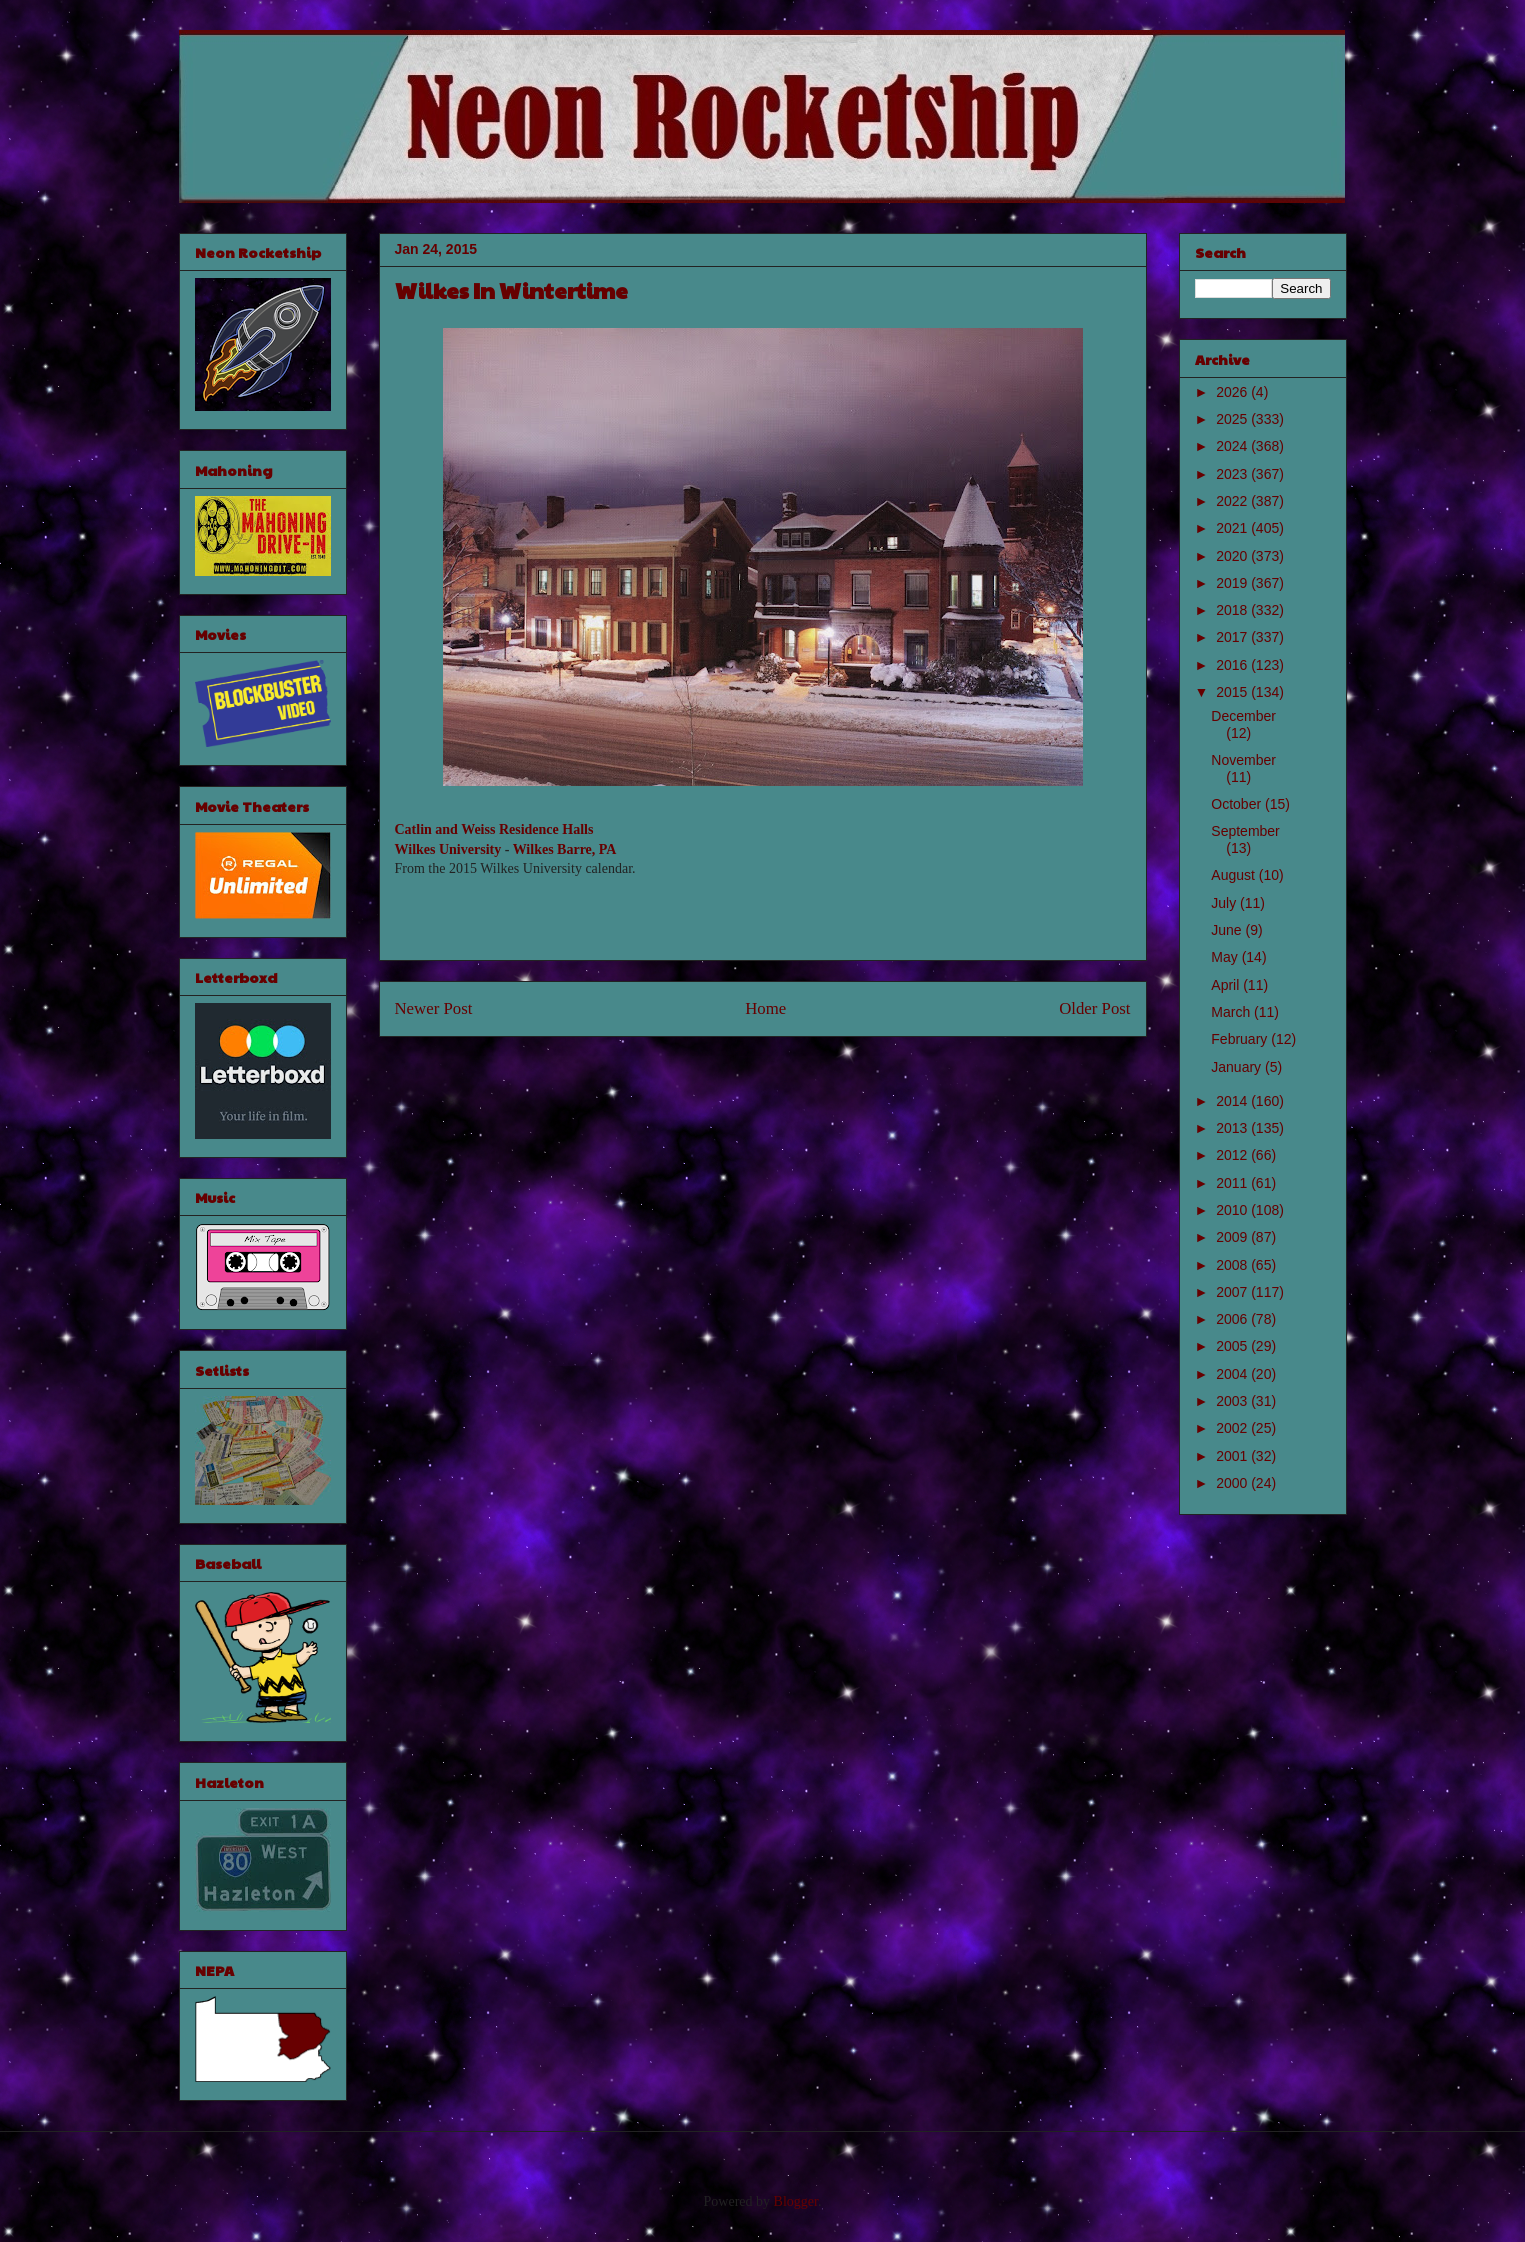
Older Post (1094, 1008)
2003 (1233, 1401)
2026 (1233, 392)
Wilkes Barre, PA (565, 849)
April (1227, 985)
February (1241, 1039)
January (1238, 1067)
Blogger (796, 2201)
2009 (1233, 1237)
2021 (1233, 528)
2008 (1233, 1265)
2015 (1233, 692)
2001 (1233, 1456)
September (1245, 831)
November (1243, 760)
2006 (1233, 1319)
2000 (1233, 1483)
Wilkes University (448, 849)
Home (765, 1008)
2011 (1233, 1183)
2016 (1233, 665)
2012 (1233, 1155)
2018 (1233, 610)
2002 (1233, 1428)
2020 (1233, 556)
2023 (1233, 474)
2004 (1233, 1374)
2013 (1233, 1128)
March (1232, 1012)
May (1226, 957)
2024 (1233, 446)
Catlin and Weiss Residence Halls (494, 829)
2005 (1233, 1346)
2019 (1233, 583)
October (1238, 804)
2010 (1233, 1210)
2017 (1233, 637)
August (1234, 875)
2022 (1233, 501)
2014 (1233, 1101)
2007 (1233, 1292)
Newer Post (434, 1008)
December (1243, 716)
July (1225, 903)
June (1228, 930)
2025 (1233, 419)
